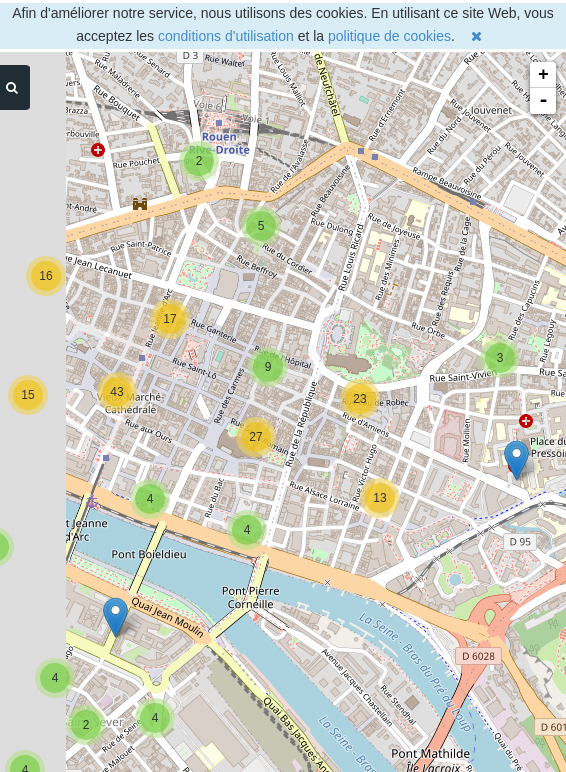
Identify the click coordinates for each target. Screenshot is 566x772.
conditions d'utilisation (226, 36)
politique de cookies (389, 36)
